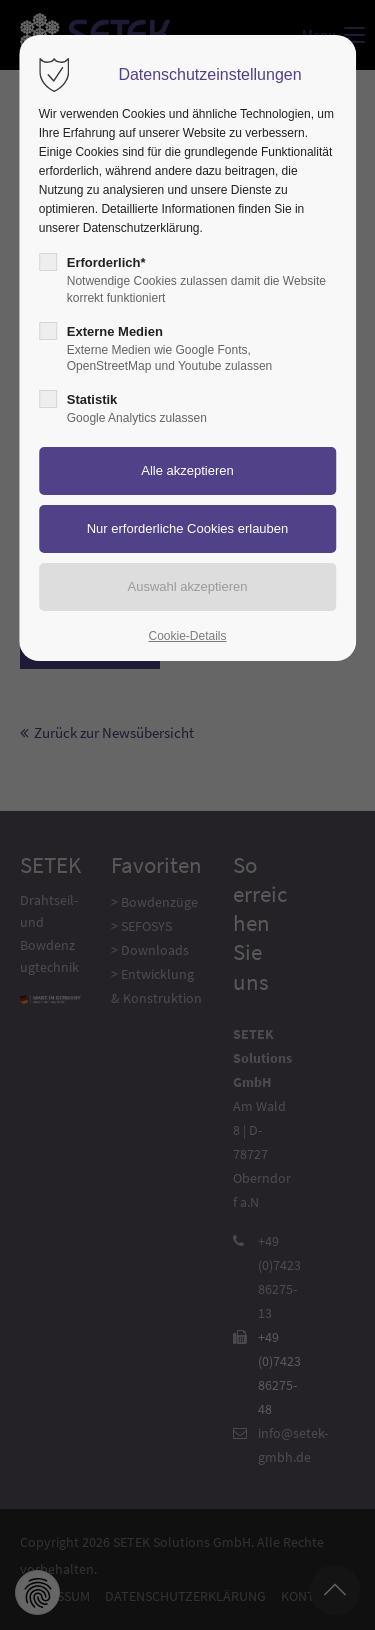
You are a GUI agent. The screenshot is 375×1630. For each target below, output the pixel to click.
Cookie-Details (187, 636)
